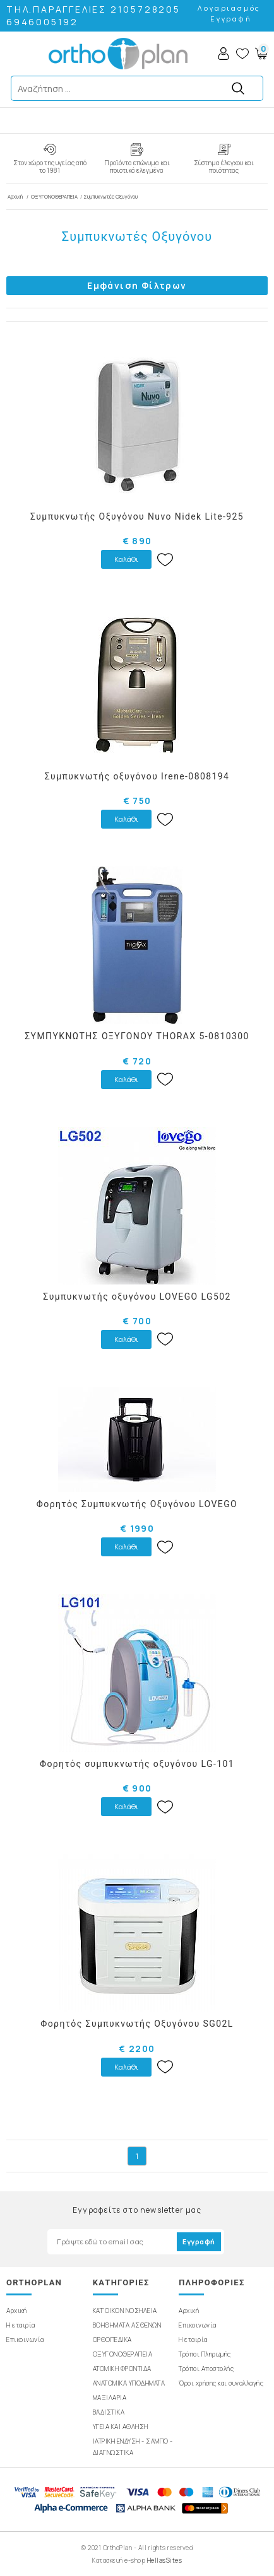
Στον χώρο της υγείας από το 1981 (49, 166)
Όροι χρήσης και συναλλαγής (221, 2383)
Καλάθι (126, 559)
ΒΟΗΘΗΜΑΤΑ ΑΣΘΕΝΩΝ (127, 2325)
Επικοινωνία (25, 2339)
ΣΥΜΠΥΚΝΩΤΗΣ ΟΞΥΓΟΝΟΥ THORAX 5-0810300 (137, 1036)
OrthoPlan (118, 53)
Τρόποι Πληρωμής (205, 2354)
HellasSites (164, 2560)
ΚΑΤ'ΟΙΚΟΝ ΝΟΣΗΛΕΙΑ (125, 2310)
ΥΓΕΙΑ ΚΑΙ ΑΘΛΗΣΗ (120, 2426)
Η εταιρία (20, 2325)
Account (223, 53)
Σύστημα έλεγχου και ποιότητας (224, 166)
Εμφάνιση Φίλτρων (136, 285)
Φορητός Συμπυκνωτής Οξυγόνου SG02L (136, 2024)
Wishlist (242, 53)
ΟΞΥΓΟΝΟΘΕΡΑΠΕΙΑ (54, 196)
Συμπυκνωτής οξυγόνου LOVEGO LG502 (137, 1296)
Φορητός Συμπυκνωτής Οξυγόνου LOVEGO (137, 1504)
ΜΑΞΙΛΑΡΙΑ (110, 2397)
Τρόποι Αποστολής (206, 2368)
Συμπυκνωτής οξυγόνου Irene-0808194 (137, 776)
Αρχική (16, 196)
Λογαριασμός (229, 8)
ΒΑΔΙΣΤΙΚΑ (109, 2412)
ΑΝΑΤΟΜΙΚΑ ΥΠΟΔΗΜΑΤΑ (129, 2383)
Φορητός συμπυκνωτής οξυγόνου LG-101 (137, 1764)
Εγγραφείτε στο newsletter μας (137, 2210)
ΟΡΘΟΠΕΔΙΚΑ (112, 2339)
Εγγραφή (231, 18)
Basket (261, 53)
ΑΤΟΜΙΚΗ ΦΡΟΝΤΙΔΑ (122, 2368)
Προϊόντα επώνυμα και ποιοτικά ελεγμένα (137, 166)
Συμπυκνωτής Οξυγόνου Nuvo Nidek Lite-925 (137, 516)
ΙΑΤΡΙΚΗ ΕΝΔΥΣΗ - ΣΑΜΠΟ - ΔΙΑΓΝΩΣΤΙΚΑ (133, 2447)
